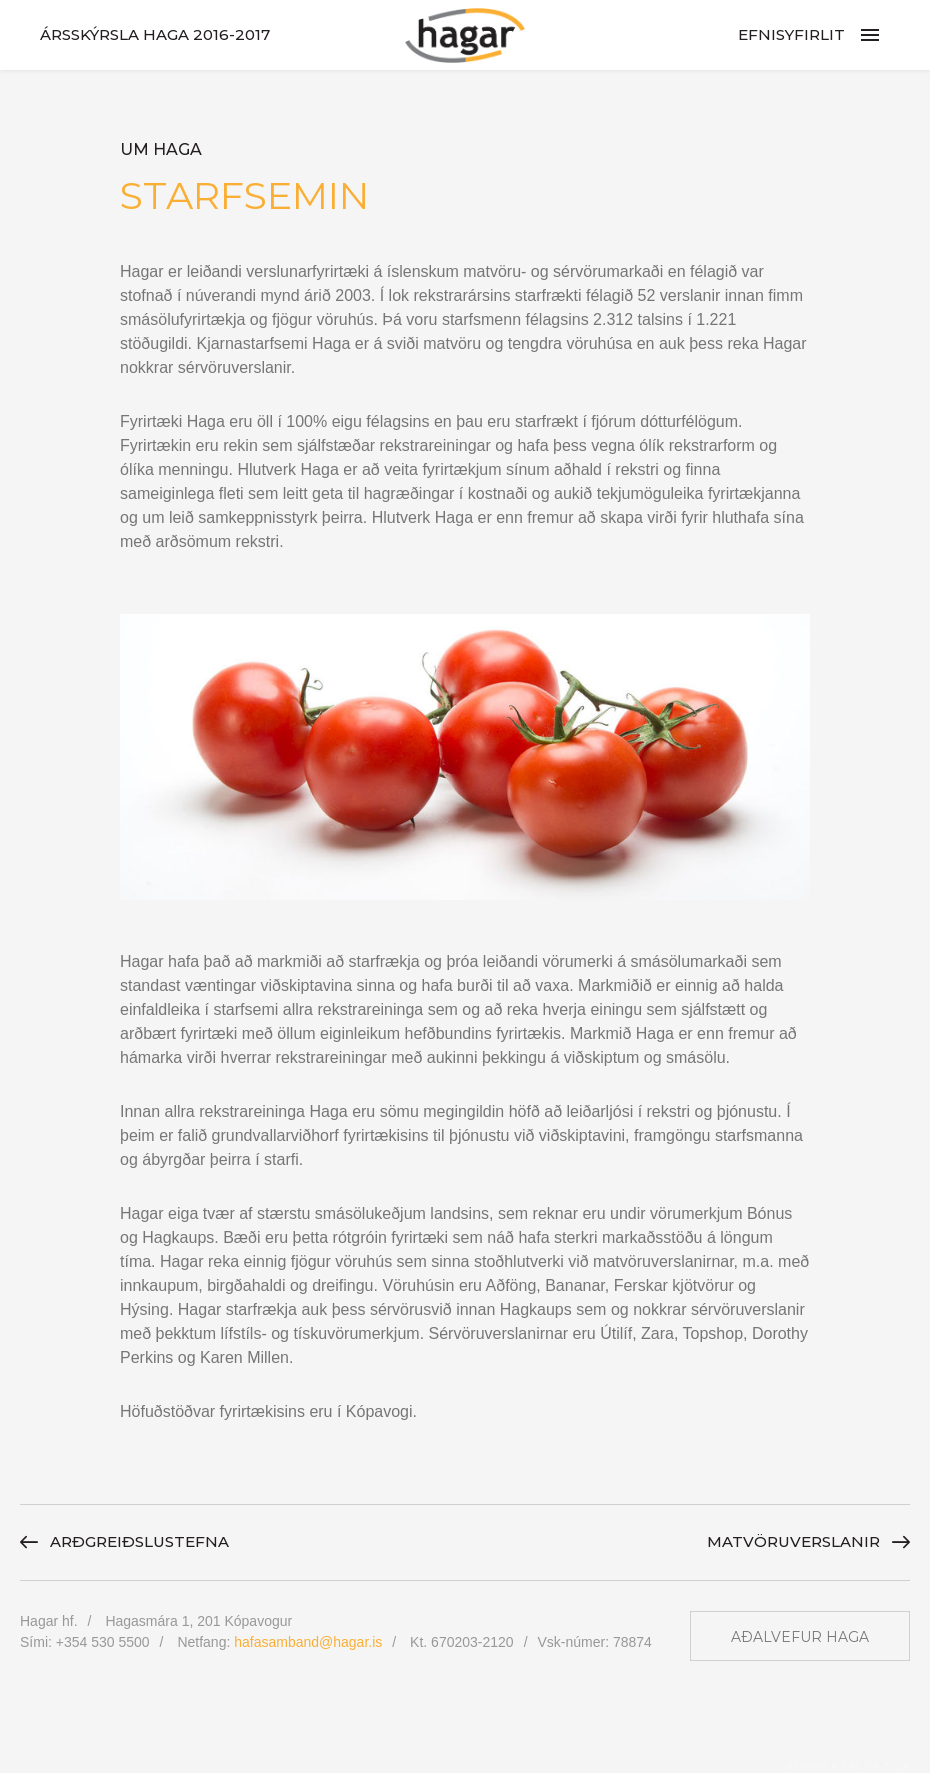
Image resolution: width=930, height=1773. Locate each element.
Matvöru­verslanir (793, 1541)
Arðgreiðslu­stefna (139, 1541)
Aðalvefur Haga (800, 1637)
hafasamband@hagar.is (308, 1642)
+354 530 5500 (103, 1642)
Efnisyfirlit (791, 34)
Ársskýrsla (155, 34)
